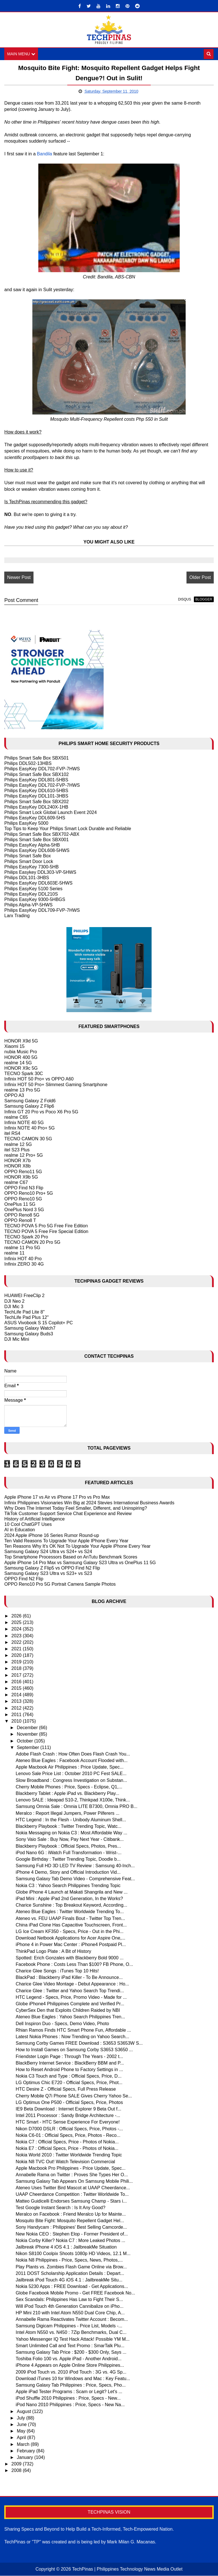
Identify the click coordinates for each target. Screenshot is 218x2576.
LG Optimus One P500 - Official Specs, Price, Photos (69, 2102)
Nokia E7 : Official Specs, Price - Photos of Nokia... (67, 2148)
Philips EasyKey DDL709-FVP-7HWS (42, 910)
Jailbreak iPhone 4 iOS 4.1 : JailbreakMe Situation (66, 2247)
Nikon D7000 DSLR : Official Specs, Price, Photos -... (69, 2128)
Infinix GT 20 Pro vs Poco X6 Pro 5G (41, 1111)
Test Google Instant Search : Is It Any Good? (60, 2207)
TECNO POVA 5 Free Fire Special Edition (46, 1231)
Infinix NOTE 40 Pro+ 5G (29, 1128)
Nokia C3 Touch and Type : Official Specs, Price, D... (68, 2076)
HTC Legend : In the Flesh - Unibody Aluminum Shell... (71, 1819)
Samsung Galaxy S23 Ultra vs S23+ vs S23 (48, 1573)
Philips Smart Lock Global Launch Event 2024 (50, 812)
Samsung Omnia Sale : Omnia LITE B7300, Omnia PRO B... (76, 1806)
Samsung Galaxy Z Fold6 (30, 1100)
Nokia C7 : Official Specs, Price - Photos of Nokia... (67, 2141)
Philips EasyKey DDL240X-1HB (36, 807)
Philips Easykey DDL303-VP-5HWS (40, 872)
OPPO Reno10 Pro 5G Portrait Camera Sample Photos (60, 1584)
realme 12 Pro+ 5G (23, 1155)
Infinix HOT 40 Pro (22, 1258)
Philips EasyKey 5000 (26, 823)
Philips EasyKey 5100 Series (33, 888)
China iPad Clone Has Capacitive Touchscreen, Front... (71, 1925)
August (24, 2411)
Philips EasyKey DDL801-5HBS (36, 779)
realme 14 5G (18, 1062)
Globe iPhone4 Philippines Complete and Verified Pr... (70, 2003)
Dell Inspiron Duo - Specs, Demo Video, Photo (62, 2023)
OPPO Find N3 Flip (23, 1187)
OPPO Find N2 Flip (23, 1578)
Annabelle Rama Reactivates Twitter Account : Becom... (72, 2319)
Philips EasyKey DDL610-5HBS (36, 790)
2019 (17, 1661)
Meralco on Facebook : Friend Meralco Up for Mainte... (71, 2214)
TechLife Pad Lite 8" (24, 1312)
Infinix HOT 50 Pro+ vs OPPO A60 (39, 1078)
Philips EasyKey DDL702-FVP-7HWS (42, 768)
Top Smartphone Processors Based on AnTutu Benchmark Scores (70, 1557)
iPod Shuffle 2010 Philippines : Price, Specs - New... (68, 2398)
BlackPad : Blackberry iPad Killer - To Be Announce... (69, 1977)
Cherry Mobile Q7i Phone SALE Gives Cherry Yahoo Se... (74, 2095)
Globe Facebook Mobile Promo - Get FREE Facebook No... (75, 2293)
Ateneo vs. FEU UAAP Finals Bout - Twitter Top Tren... (70, 1918)
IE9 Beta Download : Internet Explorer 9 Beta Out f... (68, 2109)
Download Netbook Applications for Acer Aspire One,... (70, 1938)
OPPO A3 (14, 1095)
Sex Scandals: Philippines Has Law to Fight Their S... (69, 2299)
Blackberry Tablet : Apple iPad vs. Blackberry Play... (67, 1793)
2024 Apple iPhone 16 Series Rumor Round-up (51, 1535)
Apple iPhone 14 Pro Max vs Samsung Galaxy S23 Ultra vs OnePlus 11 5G (80, 1562)
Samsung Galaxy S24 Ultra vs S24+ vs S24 (48, 1551)
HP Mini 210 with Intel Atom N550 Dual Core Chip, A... (70, 2312)
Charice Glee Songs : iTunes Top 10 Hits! (57, 1970)
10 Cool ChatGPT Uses (28, 1524)
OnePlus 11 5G (19, 1204)
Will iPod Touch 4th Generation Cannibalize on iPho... (69, 2306)
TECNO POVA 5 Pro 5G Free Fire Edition (46, 1226)
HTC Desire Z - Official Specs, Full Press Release (66, 2089)
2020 (17, 1655)
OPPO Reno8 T (20, 1220)
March (24, 2444)
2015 (17, 1688)
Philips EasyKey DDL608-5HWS (36, 850)
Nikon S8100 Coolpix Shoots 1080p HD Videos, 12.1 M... (73, 2253)
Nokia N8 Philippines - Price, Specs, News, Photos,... (69, 2260)
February (26, 2450)
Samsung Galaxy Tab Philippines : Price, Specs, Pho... (70, 2385)
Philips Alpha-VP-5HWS (28, 904)
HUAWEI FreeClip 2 (24, 1295)
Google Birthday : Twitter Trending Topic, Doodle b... (68, 1859)
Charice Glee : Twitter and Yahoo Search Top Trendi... (70, 1990)
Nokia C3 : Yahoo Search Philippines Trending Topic (68, 1885)
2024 (17, 1629)
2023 (17, 1635)
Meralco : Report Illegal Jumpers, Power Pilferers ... (67, 1813)
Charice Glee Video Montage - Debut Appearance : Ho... (72, 1984)
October (25, 1741)
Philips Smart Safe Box (27, 855)
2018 (17, 1668)
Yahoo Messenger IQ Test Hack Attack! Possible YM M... (72, 2339)
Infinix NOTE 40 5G (24, 1122)
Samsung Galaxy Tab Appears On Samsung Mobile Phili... (74, 2181)
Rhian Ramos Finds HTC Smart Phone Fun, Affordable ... (73, 2030)
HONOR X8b (17, 1166)
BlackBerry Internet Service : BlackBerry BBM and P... (70, 2063)
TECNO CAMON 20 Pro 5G (32, 1242)
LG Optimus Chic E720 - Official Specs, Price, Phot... (69, 2082)
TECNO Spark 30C (23, 1073)
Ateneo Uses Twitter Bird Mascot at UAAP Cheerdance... (73, 2187)
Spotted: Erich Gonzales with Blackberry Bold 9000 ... (69, 1957)
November (28, 1734)
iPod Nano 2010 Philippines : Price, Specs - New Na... (70, 2404)
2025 (17, 1622)
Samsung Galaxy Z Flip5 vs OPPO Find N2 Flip (52, 1568)
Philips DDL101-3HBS (26, 877)
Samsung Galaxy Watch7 (29, 1328)
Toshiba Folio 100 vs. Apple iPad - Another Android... (68, 2358)
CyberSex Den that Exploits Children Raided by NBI (68, 2010)
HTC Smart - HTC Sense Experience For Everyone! (68, 2122)
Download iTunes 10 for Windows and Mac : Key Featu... (73, 2378)
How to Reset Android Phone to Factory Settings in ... (69, 2069)
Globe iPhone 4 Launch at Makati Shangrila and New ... (71, 1892)
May (22, 2431)
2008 (17, 2470)
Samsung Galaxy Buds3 (28, 1333)
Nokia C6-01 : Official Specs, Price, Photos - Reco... (68, 2135)
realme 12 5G (18, 1144)
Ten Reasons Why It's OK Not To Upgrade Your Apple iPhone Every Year (77, 1546)
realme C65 (16, 1117)
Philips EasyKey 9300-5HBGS (34, 899)
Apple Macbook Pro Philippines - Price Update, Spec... (70, 2168)
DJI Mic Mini (16, 1339)
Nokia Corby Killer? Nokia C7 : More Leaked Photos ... (70, 2240)
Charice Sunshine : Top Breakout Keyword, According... (71, 1905)
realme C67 (16, 1182)
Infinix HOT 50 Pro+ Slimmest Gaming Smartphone (55, 1084)
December (28, 1727)
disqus (184, 599)
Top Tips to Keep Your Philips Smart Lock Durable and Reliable (67, 828)
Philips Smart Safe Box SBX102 (36, 774)
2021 (17, 1648)
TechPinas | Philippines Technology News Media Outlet (127, 2569)
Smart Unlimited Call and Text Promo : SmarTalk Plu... (70, 2345)
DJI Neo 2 (14, 1301)
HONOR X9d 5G (21, 1041)
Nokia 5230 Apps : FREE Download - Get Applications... (72, 2286)
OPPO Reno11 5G (23, 1171)
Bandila (44, 153)
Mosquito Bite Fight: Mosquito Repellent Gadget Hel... (70, 2220)
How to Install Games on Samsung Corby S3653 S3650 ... (74, 2049)
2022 (17, 1642)
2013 (17, 1701)
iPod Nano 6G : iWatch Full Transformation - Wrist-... (68, 1852)
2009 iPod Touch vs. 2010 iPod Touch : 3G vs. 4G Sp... (71, 2372)
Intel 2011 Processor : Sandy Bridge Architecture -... (68, 2115)
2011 (17, 1714)
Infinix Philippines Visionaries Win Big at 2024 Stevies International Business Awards (89, 1502)
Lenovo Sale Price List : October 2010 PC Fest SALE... (71, 1773)
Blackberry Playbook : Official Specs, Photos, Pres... (68, 1846)
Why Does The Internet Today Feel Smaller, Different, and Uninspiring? (75, 1508)
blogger (203, 599)
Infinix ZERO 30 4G (24, 1264)
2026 (17, 1615)
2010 (17, 1721)
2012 (17, 1708)
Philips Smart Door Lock (28, 861)
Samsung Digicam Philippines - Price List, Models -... (69, 2325)
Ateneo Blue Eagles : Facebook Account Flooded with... (71, 1760)
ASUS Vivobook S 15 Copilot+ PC (38, 1322)
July (21, 2418)
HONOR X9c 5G (20, 1068)
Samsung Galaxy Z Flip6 (29, 1106)
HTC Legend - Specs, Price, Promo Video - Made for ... (71, 1997)
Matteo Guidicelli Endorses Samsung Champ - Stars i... (71, 2201)
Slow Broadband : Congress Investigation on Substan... (71, 1780)
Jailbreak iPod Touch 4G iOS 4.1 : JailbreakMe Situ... (69, 2279)
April (22, 2437)
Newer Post (19, 577)
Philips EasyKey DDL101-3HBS (36, 796)
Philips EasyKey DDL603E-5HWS (38, 883)
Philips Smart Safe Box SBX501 (36, 758)
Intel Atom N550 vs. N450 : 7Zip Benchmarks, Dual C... (71, 2332)
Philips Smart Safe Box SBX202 (36, 801)
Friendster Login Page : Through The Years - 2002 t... (69, 2056)
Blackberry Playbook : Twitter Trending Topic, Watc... (68, 1826)
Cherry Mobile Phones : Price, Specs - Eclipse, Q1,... (69, 1786)
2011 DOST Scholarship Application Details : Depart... (70, 2273)
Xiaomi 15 (14, 1046)
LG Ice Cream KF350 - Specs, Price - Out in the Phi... (69, 1931)
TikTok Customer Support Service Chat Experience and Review (68, 1513)
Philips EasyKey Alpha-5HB (32, 845)
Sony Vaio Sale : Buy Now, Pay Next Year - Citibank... (69, 1839)
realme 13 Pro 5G (22, 1090)
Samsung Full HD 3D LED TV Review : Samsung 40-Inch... (75, 1865)
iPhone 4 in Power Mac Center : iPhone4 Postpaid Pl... (71, 1944)
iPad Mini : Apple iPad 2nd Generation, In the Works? (69, 1898)
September (28, 1747)
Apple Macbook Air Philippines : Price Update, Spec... (69, 1767)
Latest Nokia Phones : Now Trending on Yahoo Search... (72, 2036)
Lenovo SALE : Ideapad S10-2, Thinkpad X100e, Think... (73, 1799)
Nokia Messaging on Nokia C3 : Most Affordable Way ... (71, 1832)
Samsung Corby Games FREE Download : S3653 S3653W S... (79, 2043)
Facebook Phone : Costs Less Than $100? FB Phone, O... (74, 1964)
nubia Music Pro (20, 1052)
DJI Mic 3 (13, 1306)
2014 (17, 1694)
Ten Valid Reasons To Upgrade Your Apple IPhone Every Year (66, 1540)
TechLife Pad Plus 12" (26, 1317)
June (22, 2424)
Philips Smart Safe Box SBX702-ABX (41, 834)
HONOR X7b (17, 1160)
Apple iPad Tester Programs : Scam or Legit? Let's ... (69, 2391)
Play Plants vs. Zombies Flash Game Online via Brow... (71, 2266)
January (25, 2457)
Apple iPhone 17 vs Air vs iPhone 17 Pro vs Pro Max (57, 1497)
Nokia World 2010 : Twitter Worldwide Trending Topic (69, 2154)
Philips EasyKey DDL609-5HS (34, 817)
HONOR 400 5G (20, 1057)
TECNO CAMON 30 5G (28, 1139)
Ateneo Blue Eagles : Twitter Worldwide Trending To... (70, 1911)
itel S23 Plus (17, 1149)
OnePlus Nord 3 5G (24, 1209)
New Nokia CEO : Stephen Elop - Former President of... (72, 2234)
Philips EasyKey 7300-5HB (31, 866)
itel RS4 (12, 1133)
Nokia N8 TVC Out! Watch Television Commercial (65, 2161)
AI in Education (19, 1530)
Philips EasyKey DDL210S (31, 894)
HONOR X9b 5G (21, 1177)
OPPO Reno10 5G (23, 1198)
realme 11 (14, 1253)
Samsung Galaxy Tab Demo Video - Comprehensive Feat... (75, 1879)
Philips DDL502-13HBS (27, 763)
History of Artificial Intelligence (34, 1519)
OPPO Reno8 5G (21, 1215)
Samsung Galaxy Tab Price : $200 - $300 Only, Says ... (71, 2352)
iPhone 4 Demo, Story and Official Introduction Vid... (68, 1872)
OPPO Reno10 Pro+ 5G (28, 1193)
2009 (17, 2463)
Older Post (200, 577)
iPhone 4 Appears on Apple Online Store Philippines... (70, 2365)
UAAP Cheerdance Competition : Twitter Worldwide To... (72, 2194)
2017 (17, 1675)
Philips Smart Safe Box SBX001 (36, 839)
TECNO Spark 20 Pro (26, 1236)
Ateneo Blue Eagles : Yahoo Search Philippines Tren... (70, 2016)
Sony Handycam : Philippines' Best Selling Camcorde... (71, 2227)
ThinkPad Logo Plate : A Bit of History (53, 1951)
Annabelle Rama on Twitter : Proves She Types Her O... (72, 2174)
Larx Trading (17, 915)
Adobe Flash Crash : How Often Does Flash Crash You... (73, 1754)
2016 (17, 1681)
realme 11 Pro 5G (22, 1247)
